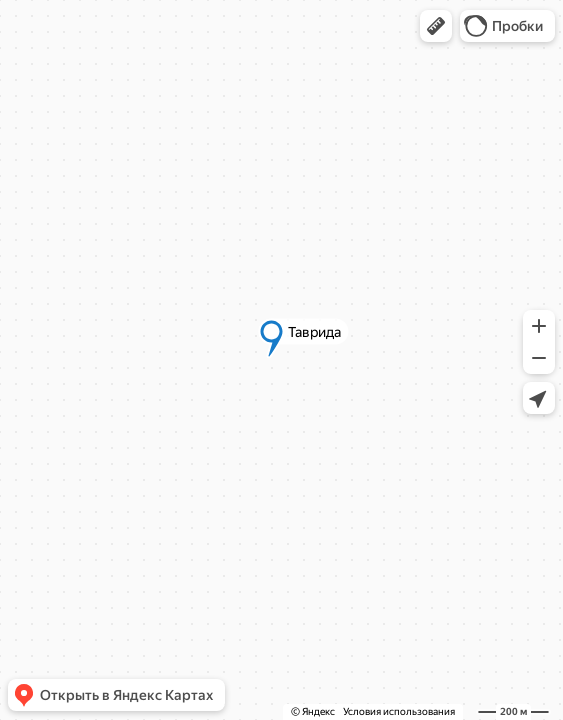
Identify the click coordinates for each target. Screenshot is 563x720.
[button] (436, 26)
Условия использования (399, 711)
